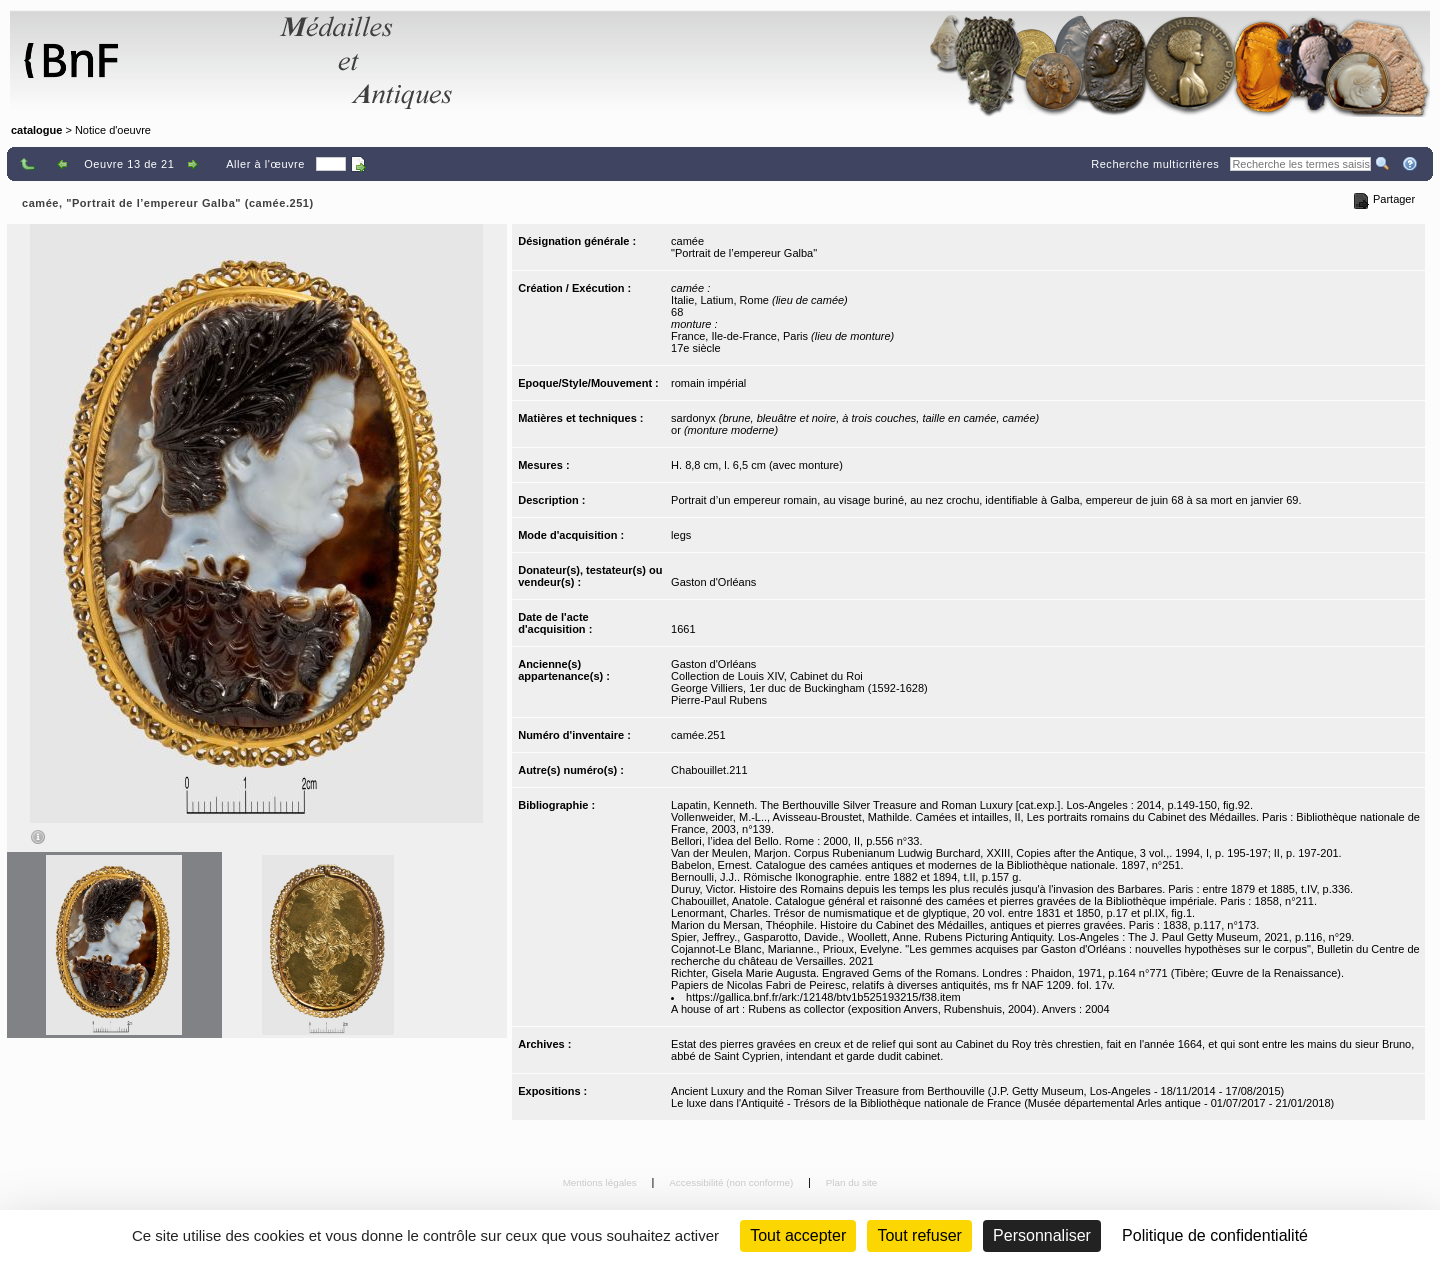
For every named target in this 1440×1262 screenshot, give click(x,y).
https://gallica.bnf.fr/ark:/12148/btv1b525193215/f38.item (823, 997)
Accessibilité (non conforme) (732, 1182)
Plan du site (852, 1182)
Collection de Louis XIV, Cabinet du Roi (767, 676)
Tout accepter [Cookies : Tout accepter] (798, 1235)
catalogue (36, 130)
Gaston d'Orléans (713, 582)
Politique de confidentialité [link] (1215, 1235)
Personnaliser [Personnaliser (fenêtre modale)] (1042, 1235)
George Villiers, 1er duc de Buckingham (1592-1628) (799, 688)
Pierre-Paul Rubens (719, 700)
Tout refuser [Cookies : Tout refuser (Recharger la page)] (919, 1235)
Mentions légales (601, 1182)
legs (681, 535)
